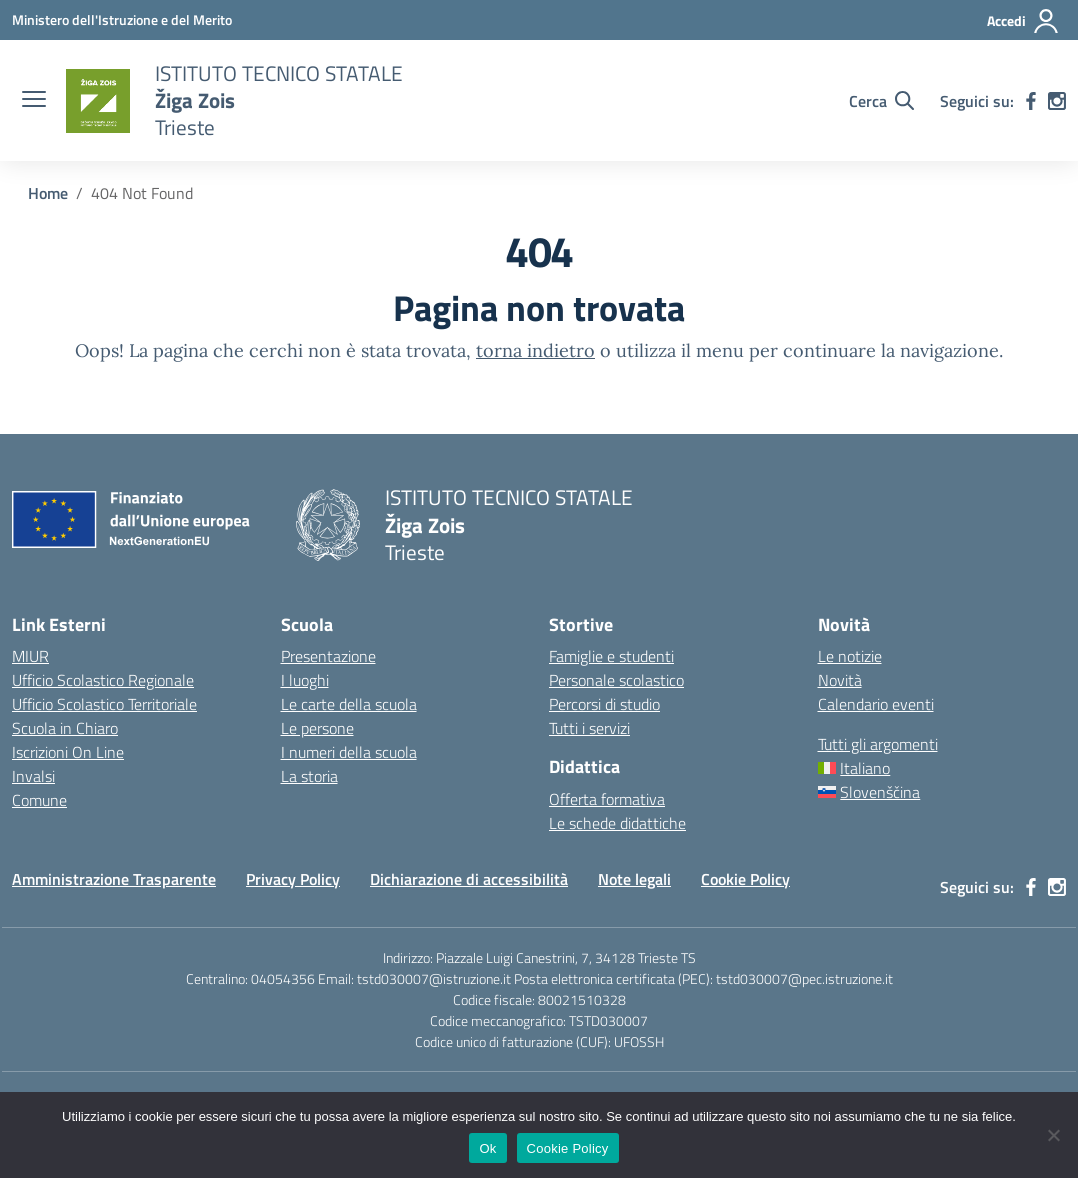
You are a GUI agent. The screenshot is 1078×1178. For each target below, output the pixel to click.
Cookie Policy (745, 879)
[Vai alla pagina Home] (48, 193)
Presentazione (328, 656)
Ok (487, 1148)
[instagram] (1057, 101)
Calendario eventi (876, 704)
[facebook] (1031, 101)
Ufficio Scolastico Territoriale (104, 704)
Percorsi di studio (604, 704)
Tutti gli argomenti (878, 744)
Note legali (634, 879)
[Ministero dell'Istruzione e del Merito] (122, 19)
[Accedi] (1023, 21)
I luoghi (305, 680)
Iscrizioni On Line (68, 752)
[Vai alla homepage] (98, 101)
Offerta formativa (607, 799)
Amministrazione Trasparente (114, 879)
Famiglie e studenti (611, 656)
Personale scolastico (616, 680)
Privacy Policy (293, 879)
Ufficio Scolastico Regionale (103, 680)
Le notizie (850, 656)
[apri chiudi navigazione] (34, 101)
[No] (1053, 1135)
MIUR (30, 656)
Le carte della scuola (349, 704)
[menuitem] (942, 768)
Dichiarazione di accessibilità (469, 879)
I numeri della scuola (349, 752)
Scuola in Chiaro (65, 728)
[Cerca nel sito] (881, 101)
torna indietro (535, 350)
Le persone (317, 728)
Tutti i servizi (589, 728)
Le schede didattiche (617, 823)
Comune (39, 800)
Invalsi (33, 776)
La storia (309, 776)
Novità (840, 680)
